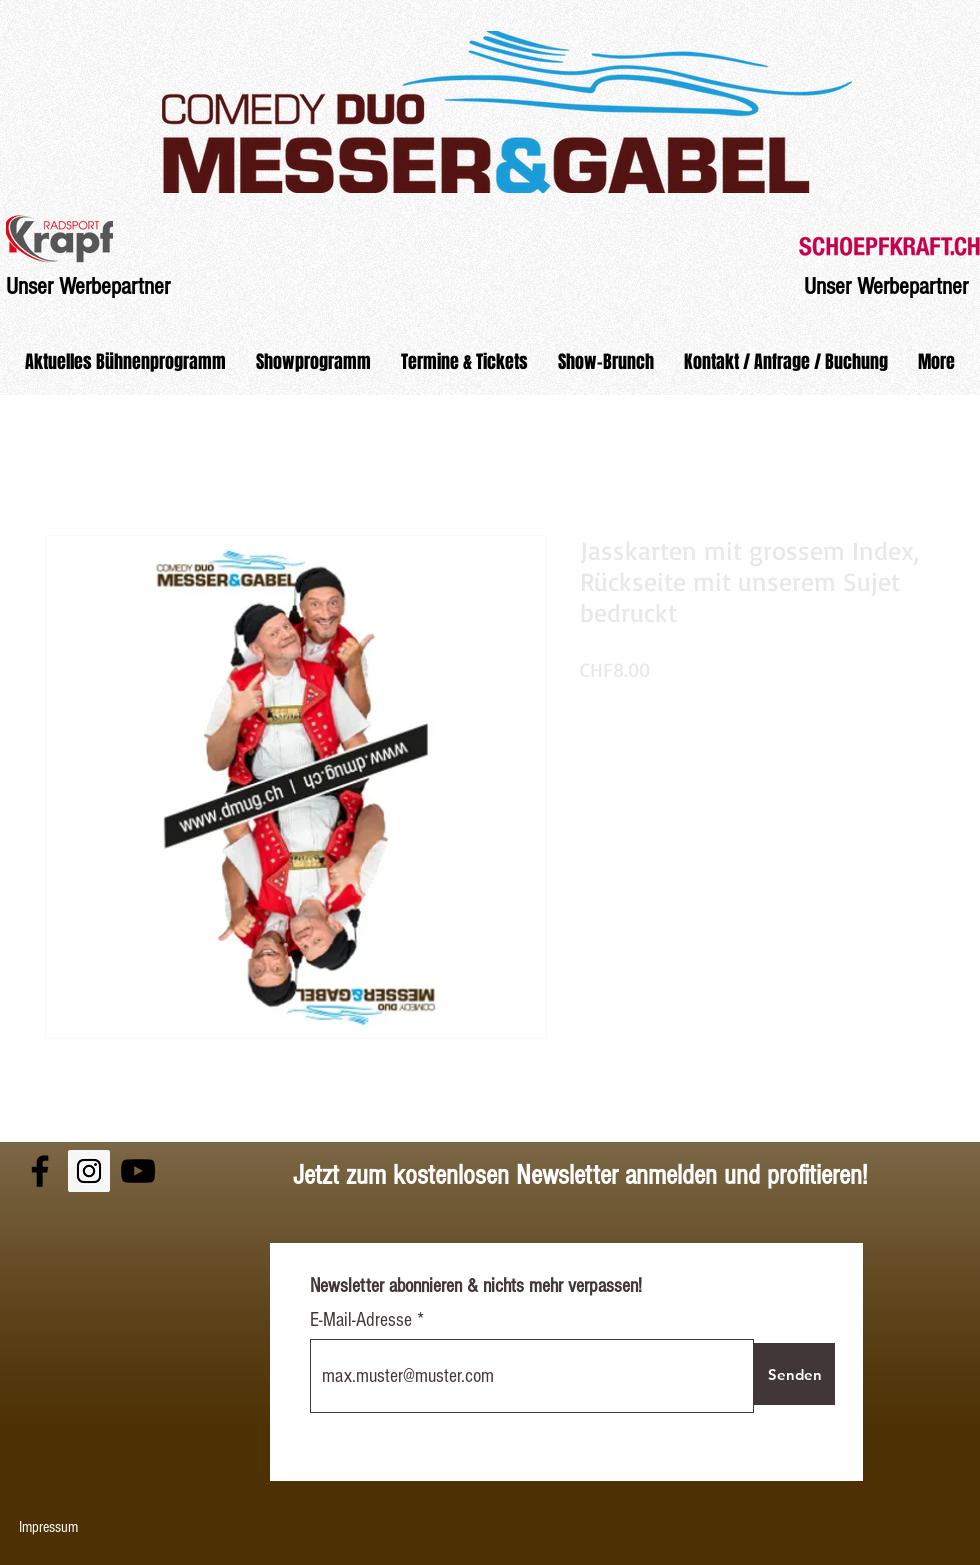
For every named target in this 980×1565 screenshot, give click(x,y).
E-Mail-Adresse (363, 1320)
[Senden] (794, 1374)
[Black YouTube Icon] (138, 1171)
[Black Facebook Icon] (40, 1171)
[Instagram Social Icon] (89, 1171)
